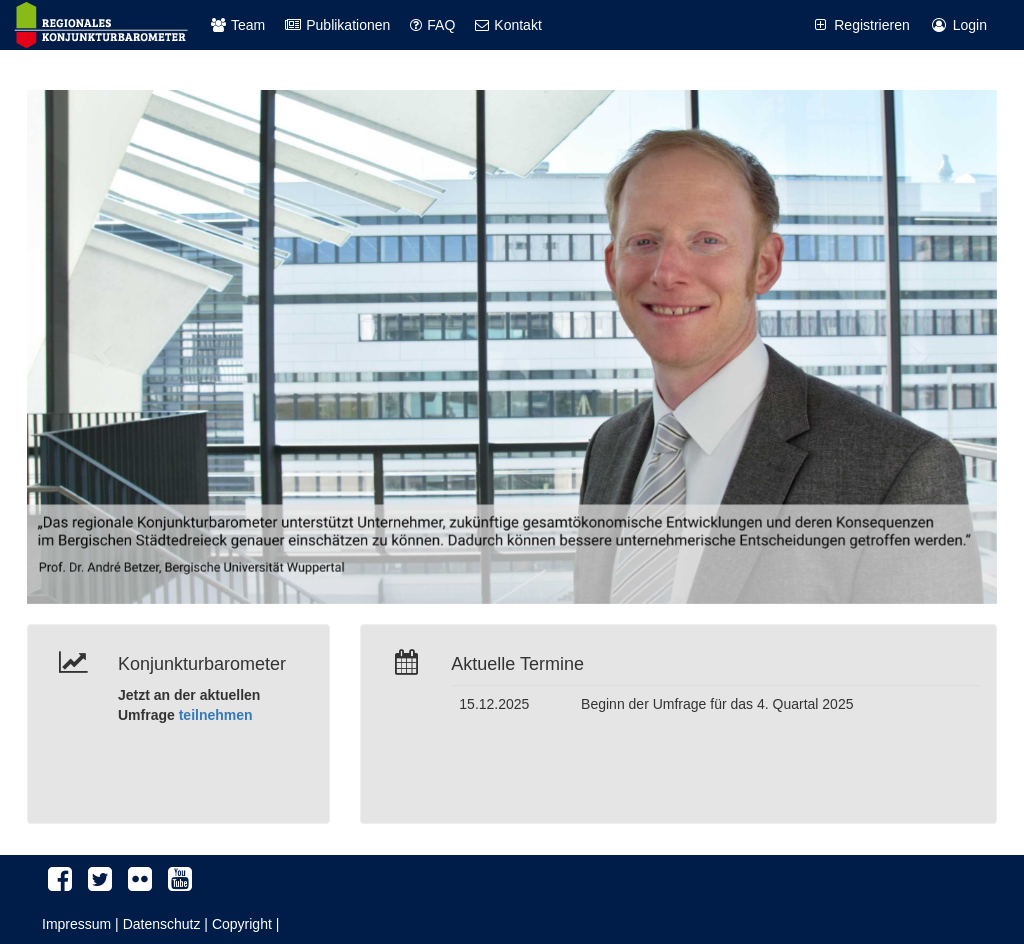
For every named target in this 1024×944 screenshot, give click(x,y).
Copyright (242, 924)
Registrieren (860, 25)
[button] (100, 347)
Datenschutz (162, 924)
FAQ (432, 25)
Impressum (76, 924)
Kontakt (508, 25)
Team (238, 25)
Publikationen (337, 25)
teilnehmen (216, 715)
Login (958, 25)
